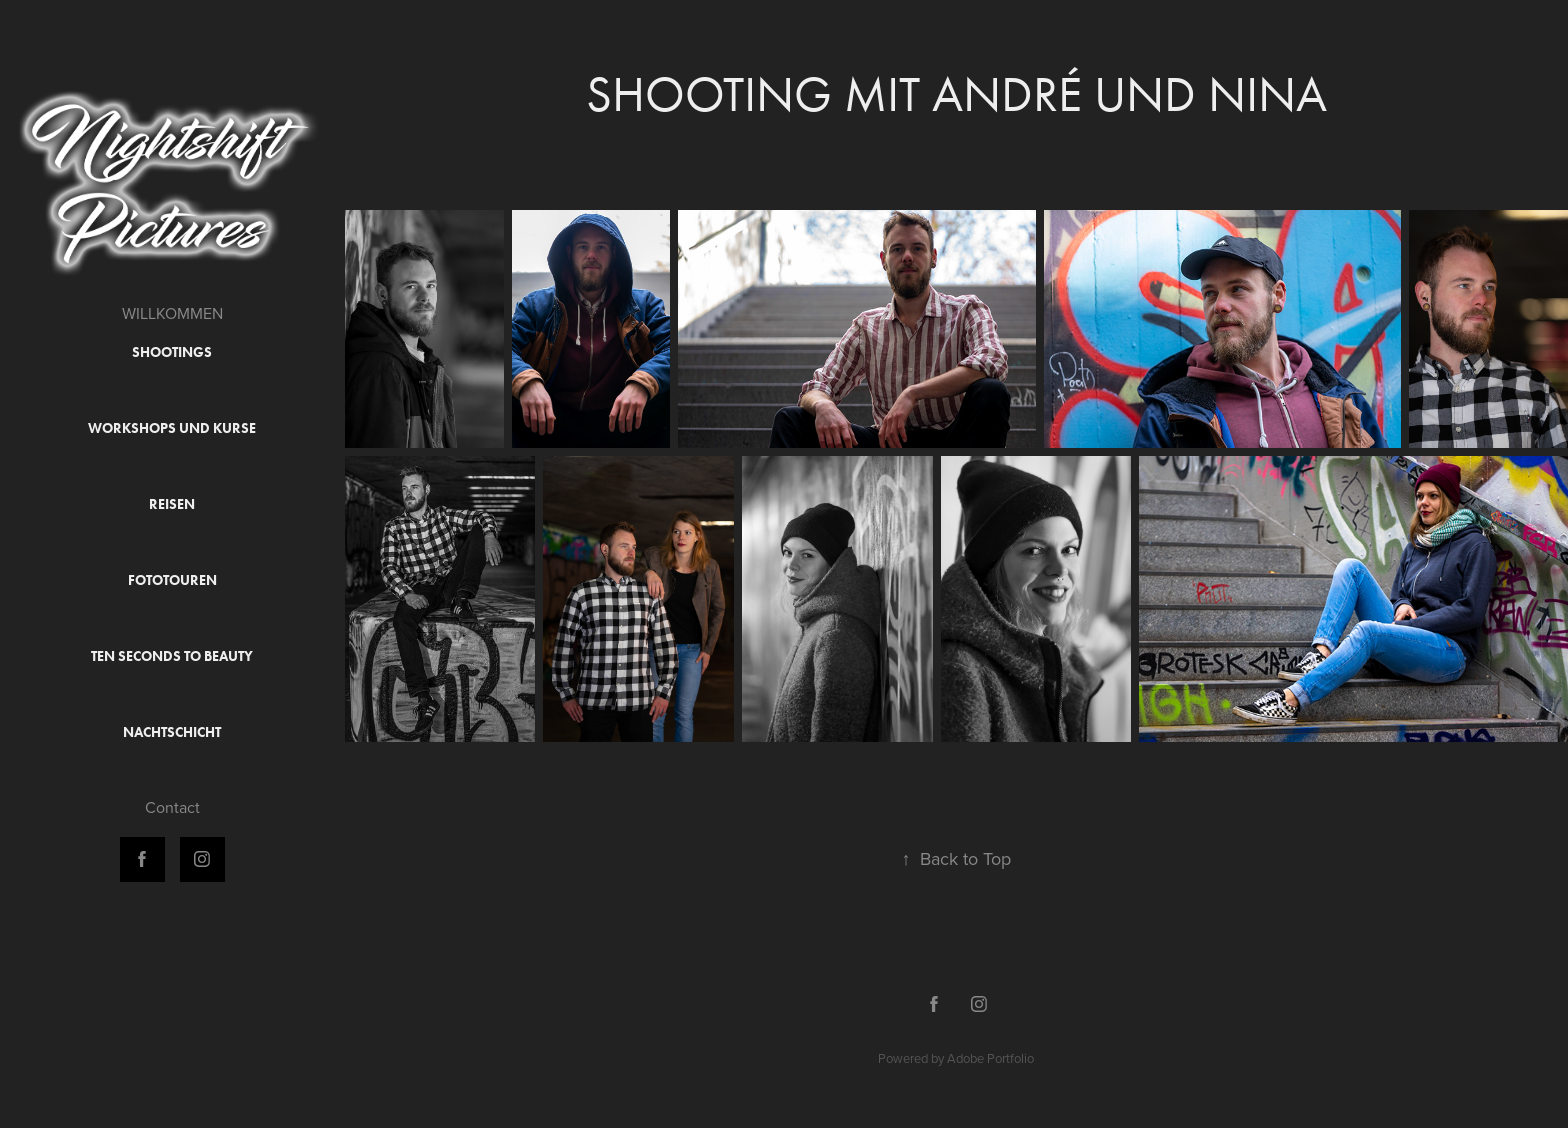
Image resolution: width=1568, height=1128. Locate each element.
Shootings (172, 352)
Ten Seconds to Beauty (172, 656)
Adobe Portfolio (990, 1058)
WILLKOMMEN (172, 313)
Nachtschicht (172, 732)
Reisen (172, 504)
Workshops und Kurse (172, 428)
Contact (172, 807)
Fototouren (172, 580)
